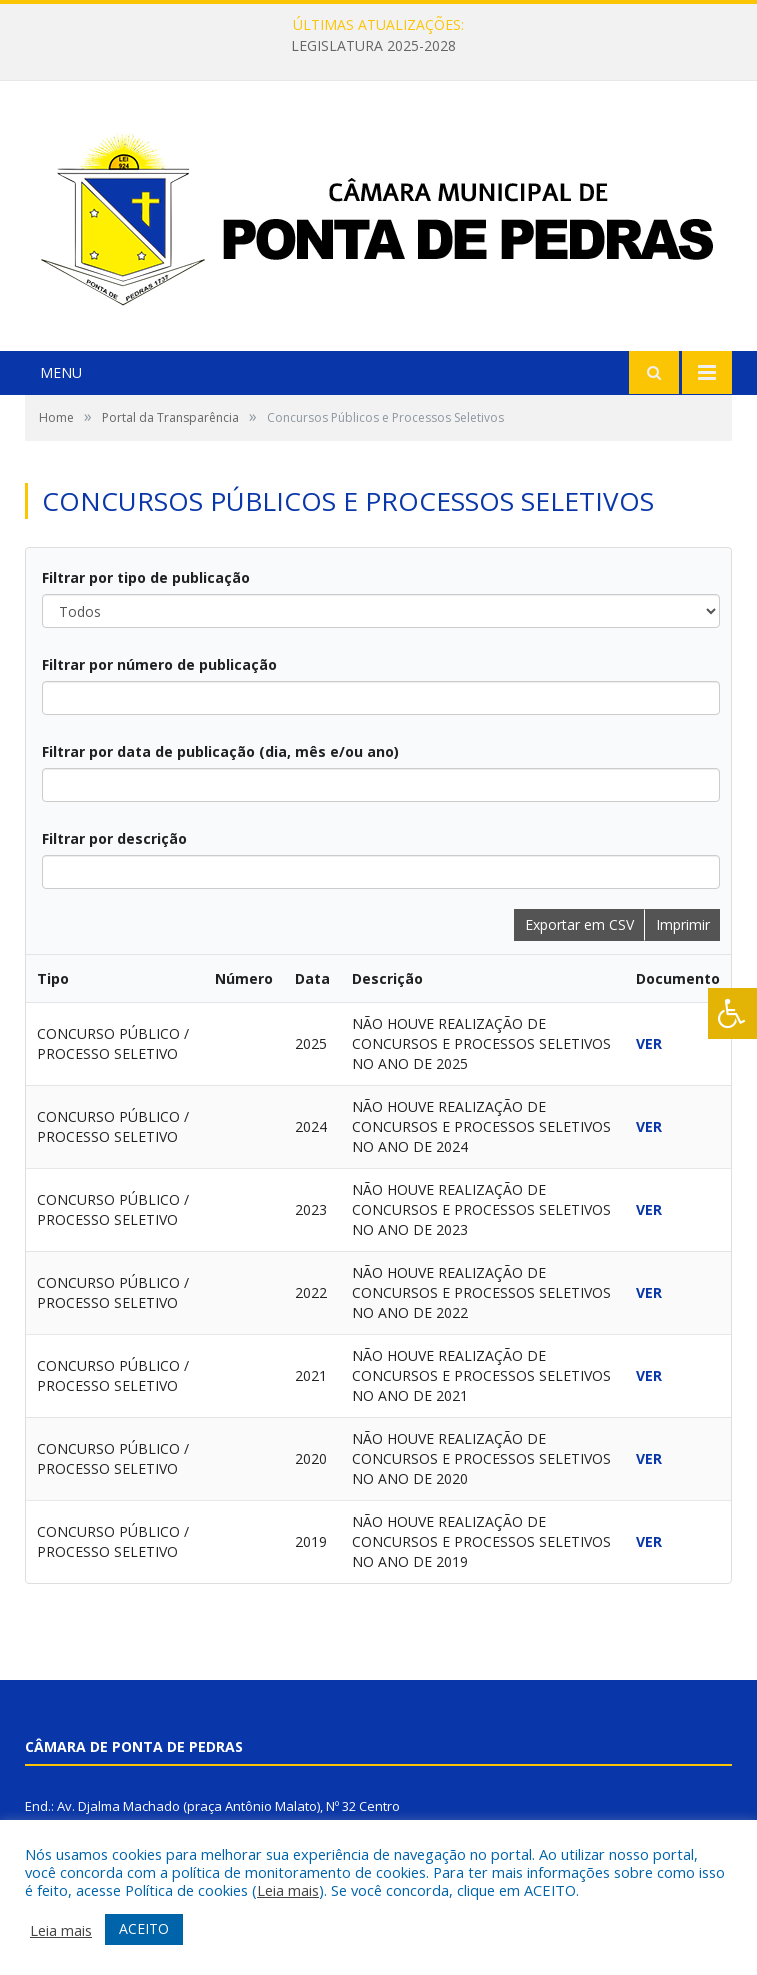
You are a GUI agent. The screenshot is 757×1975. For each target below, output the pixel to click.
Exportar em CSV (579, 924)
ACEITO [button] (144, 1928)
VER (649, 1043)
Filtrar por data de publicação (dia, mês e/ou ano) (220, 751)
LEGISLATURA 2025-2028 (373, 46)
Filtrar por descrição (114, 838)
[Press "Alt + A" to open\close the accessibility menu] (732, 1013)
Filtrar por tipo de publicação (146, 577)
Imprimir (683, 924)
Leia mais (288, 1890)
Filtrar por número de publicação (159, 664)
